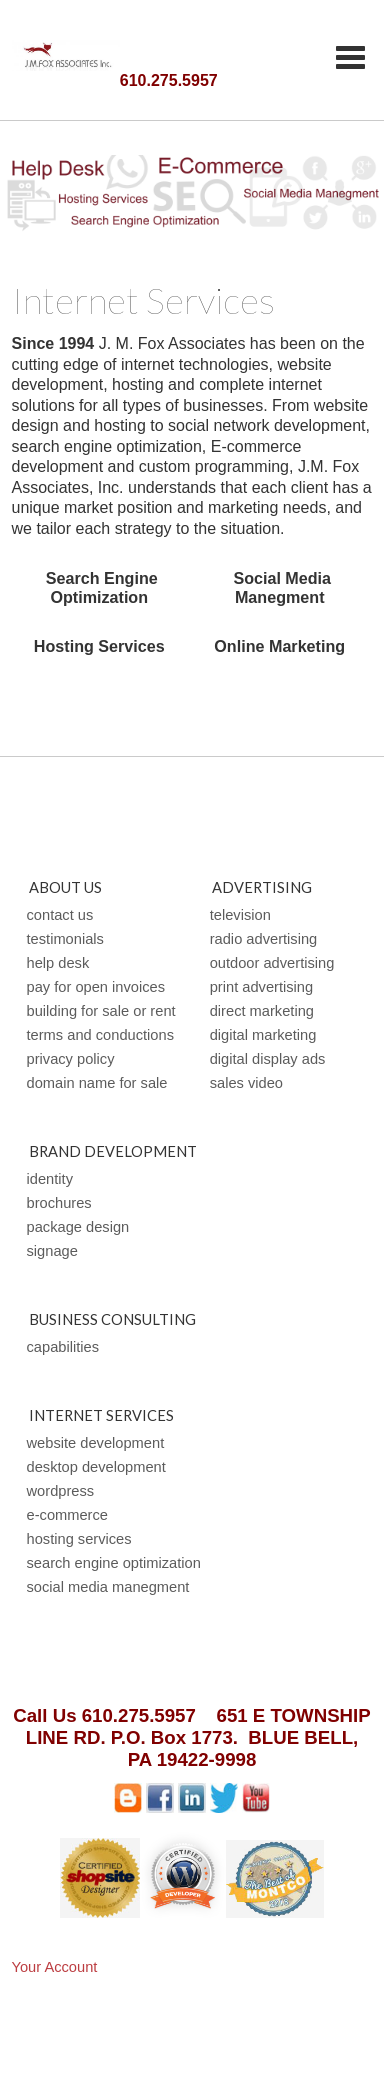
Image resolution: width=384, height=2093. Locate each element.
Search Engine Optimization (114, 1563)
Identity (50, 1179)
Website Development (96, 1443)
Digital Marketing (263, 1035)
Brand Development (113, 1151)
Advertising (262, 887)
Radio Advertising (264, 939)
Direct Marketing (262, 1011)
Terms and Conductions (100, 1035)
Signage (52, 1251)
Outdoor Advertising (272, 963)
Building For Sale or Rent (101, 1011)
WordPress (61, 1491)
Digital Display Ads (268, 1059)
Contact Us (60, 915)
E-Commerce (67, 1515)
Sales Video (246, 1083)
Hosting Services (79, 1539)
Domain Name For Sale (97, 1083)
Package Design (78, 1227)
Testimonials (65, 939)
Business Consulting (112, 1319)
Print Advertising (261, 987)
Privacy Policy (71, 1059)
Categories (350, 57)
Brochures (59, 1203)
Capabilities (63, 1347)
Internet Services (101, 1415)
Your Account (55, 1967)
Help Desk (58, 963)
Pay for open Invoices (96, 987)
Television (240, 915)
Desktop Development (96, 1467)
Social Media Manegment (108, 1587)
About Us (65, 887)
